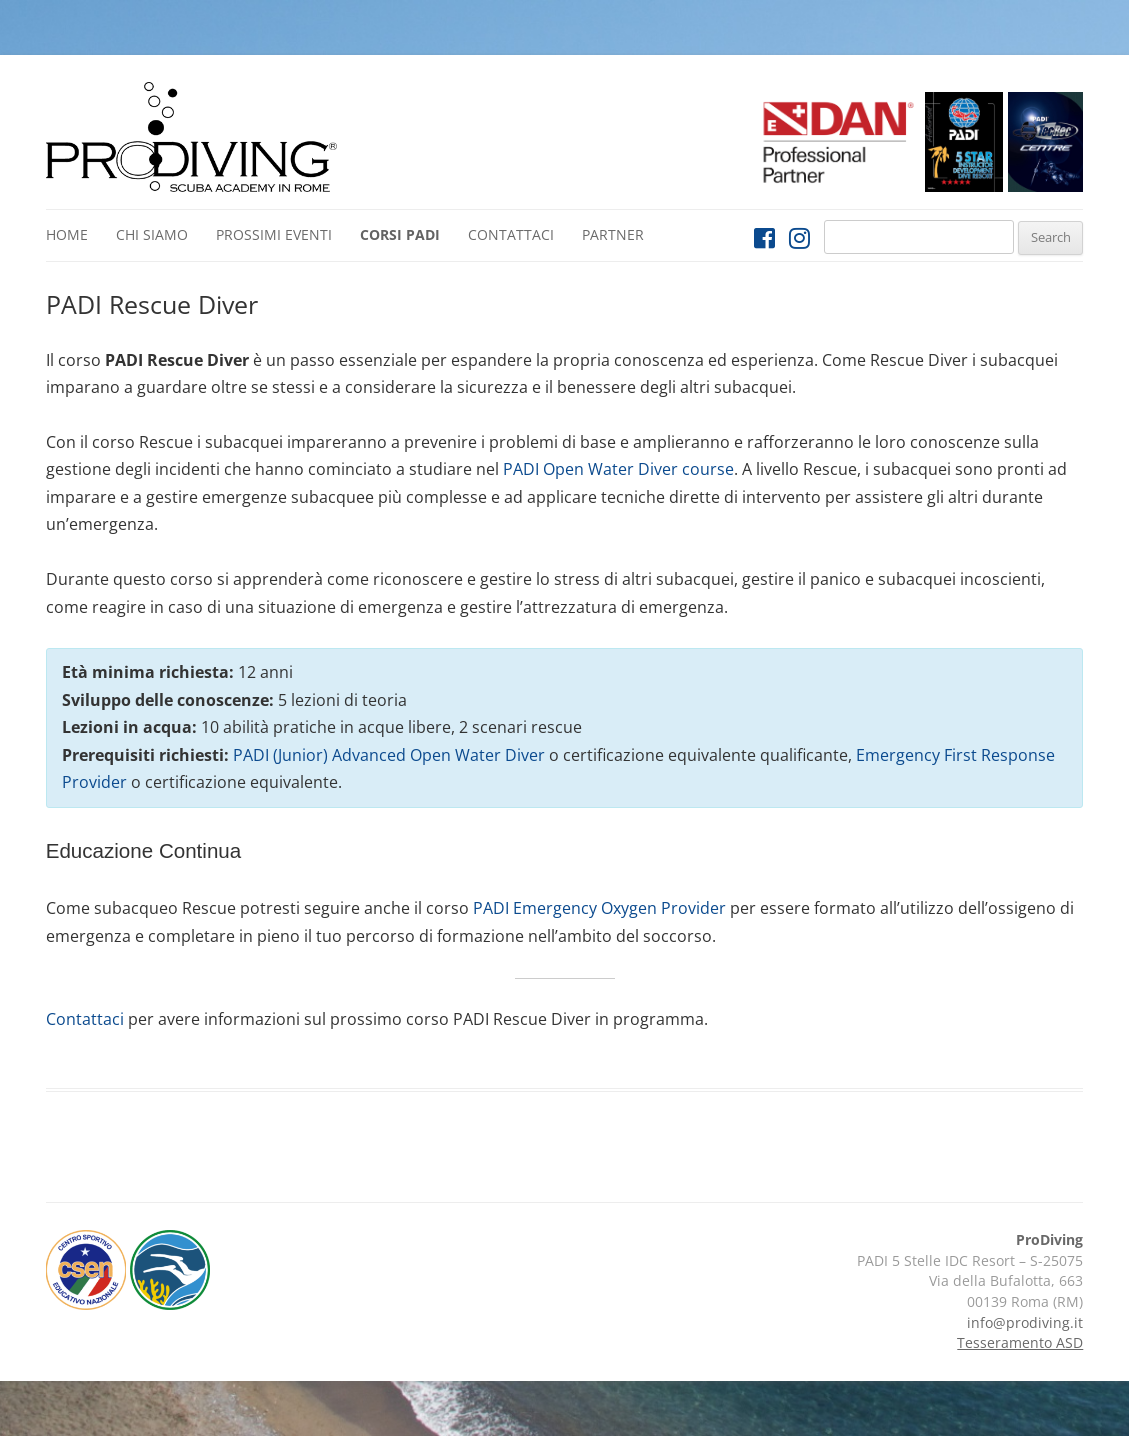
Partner (613, 234)
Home (67, 234)
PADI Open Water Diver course (618, 469)
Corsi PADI (400, 234)
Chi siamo (152, 234)
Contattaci (511, 234)
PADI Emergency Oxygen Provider (599, 908)
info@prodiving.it (1025, 1322)
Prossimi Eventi (274, 234)
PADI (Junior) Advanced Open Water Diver (389, 755)
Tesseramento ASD (1020, 1342)
